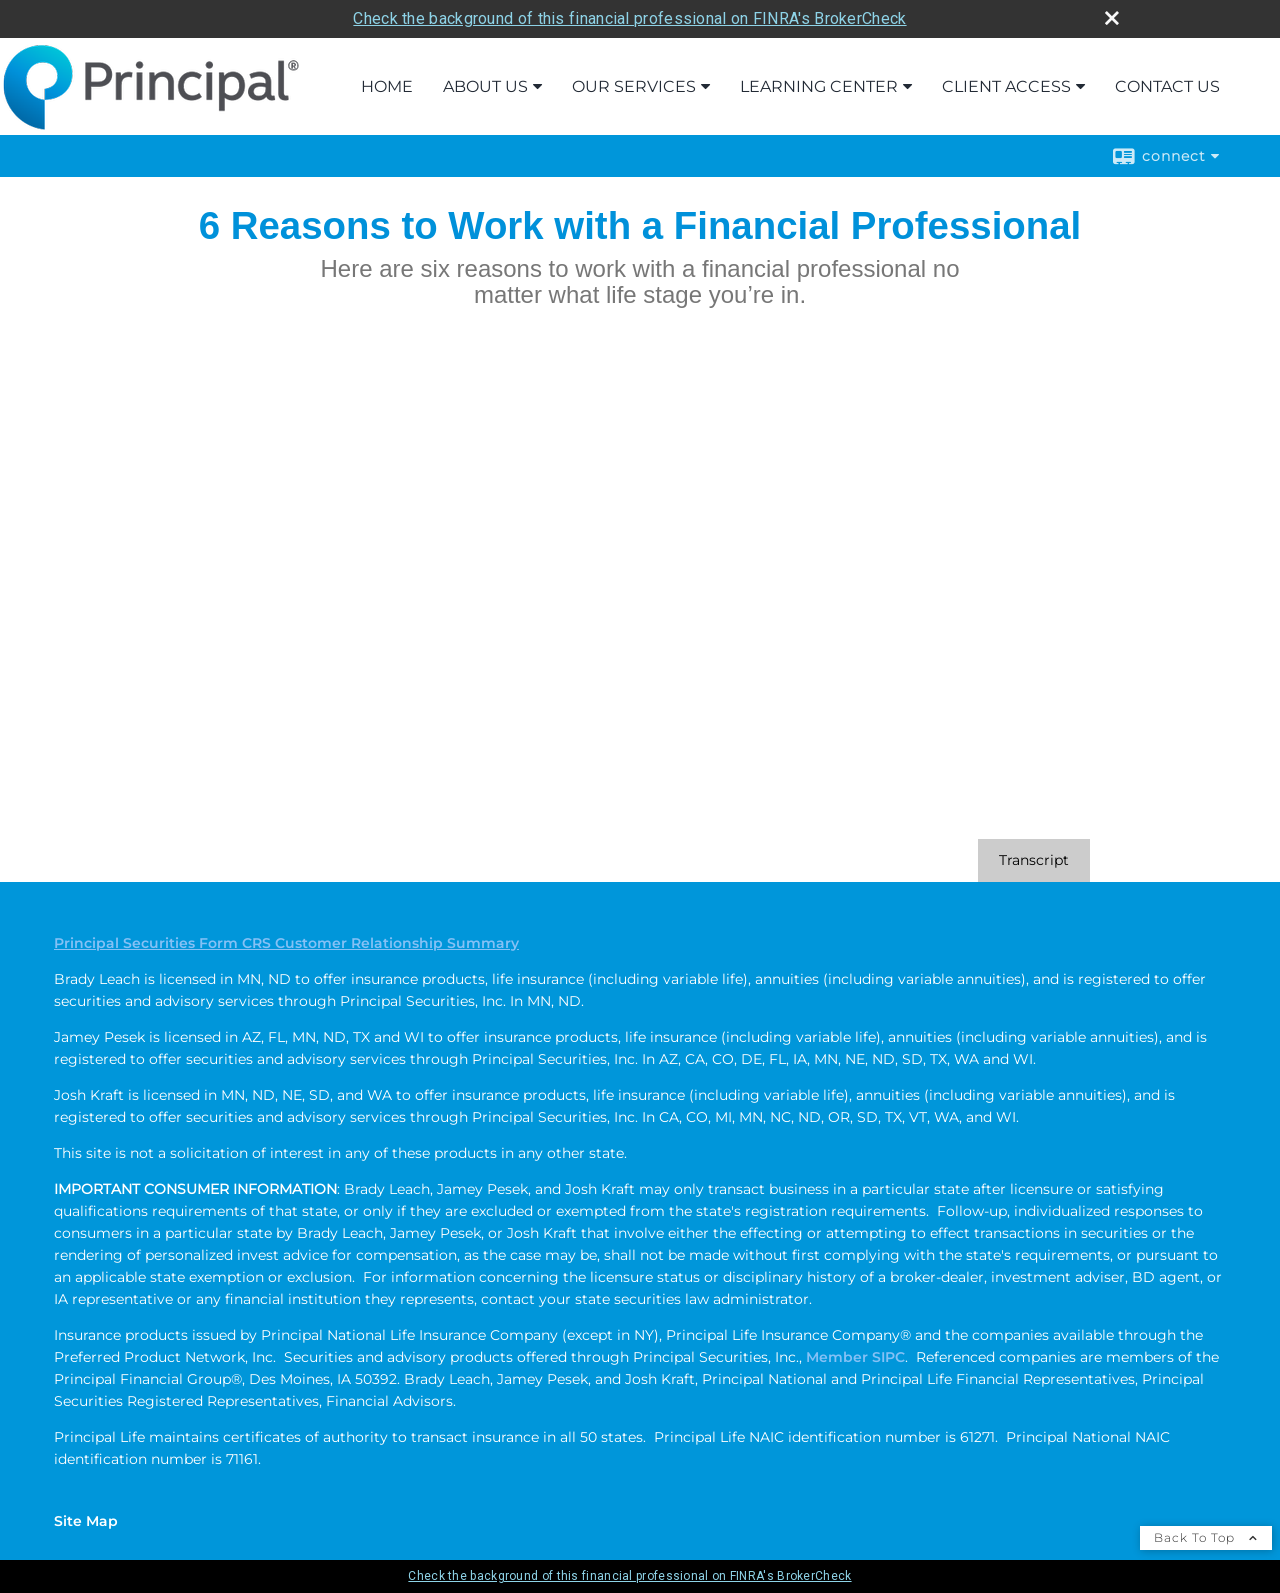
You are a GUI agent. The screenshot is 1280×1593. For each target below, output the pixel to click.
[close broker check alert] (1112, 18)
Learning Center (819, 86)
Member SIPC (855, 1357)
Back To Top (1206, 1537)
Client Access (1006, 86)
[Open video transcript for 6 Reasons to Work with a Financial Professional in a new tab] (1034, 860)
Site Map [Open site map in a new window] (86, 1521)
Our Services (634, 86)
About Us (485, 86)
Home (387, 86)
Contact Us (1167, 86)
